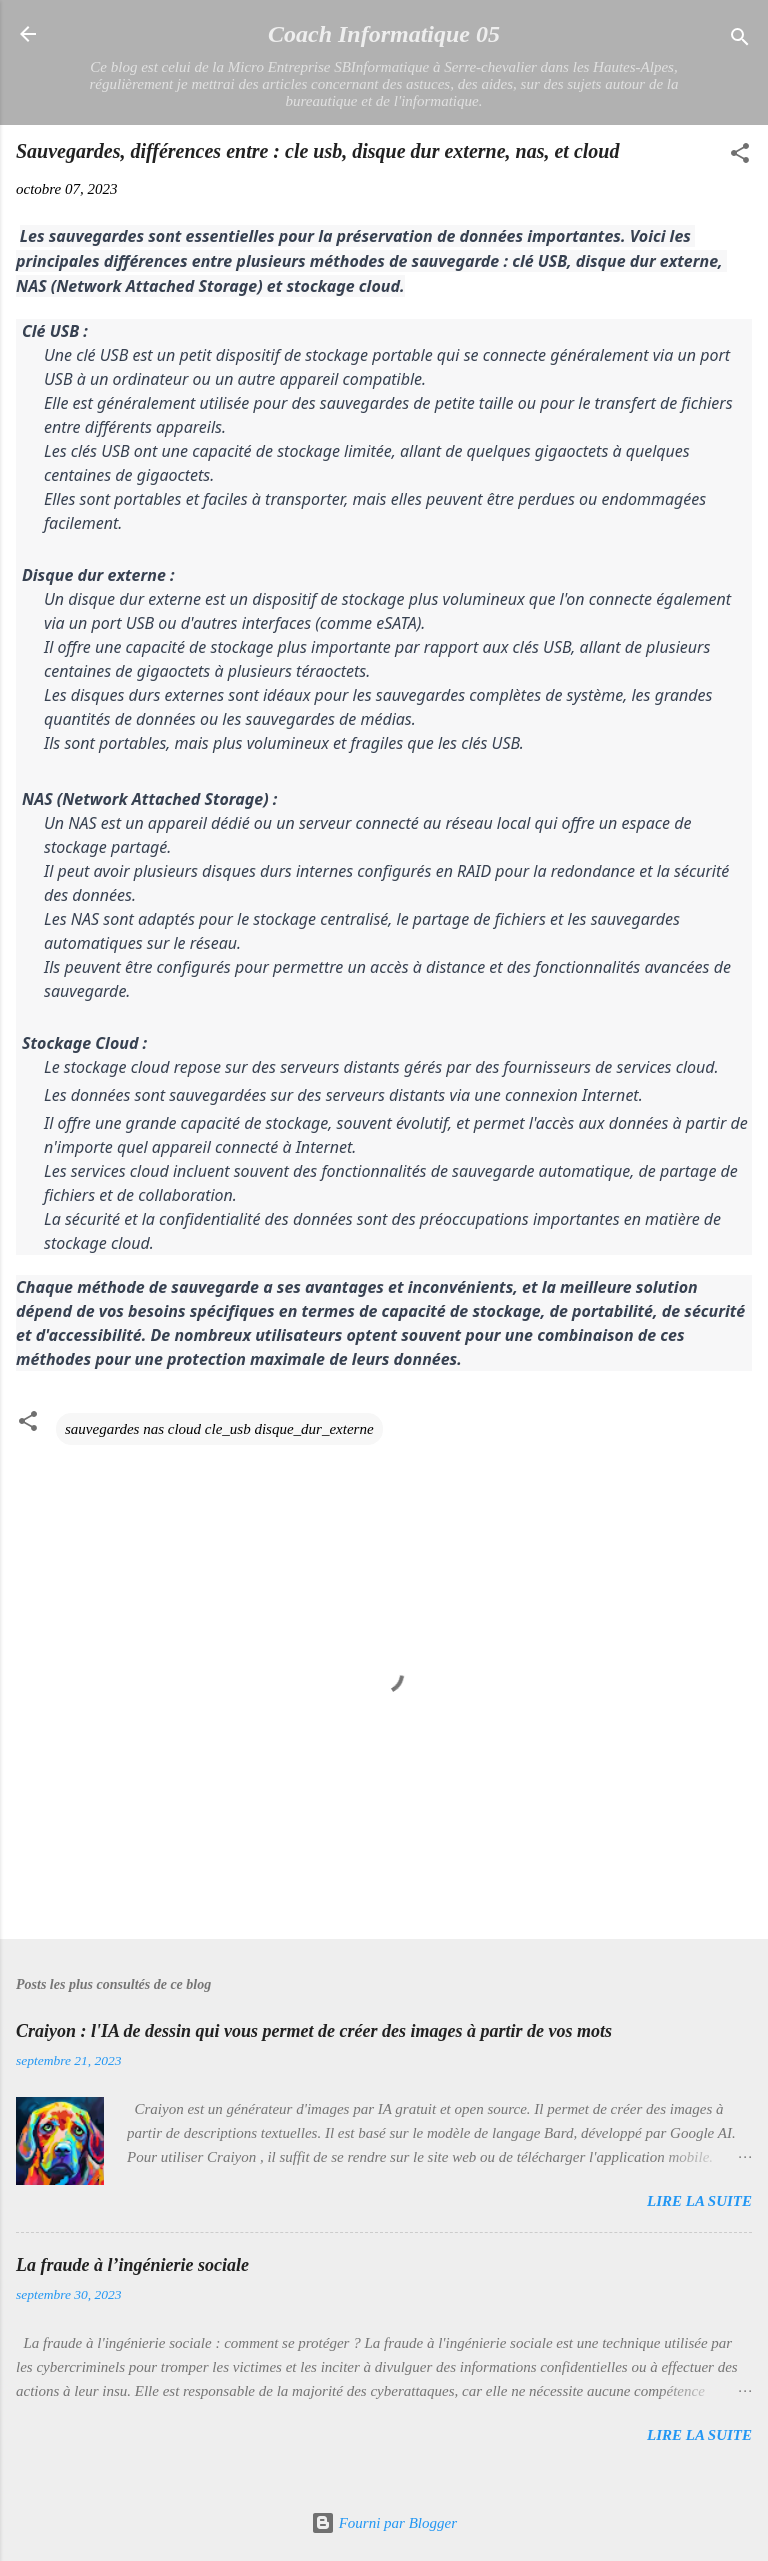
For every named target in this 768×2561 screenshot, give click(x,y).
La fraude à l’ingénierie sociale (132, 2265)
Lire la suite (699, 2201)
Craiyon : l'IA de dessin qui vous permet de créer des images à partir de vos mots (314, 2031)
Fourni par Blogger (384, 2523)
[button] (740, 156)
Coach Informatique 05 (384, 34)
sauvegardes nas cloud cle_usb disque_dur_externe (219, 1429)
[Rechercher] (740, 40)
